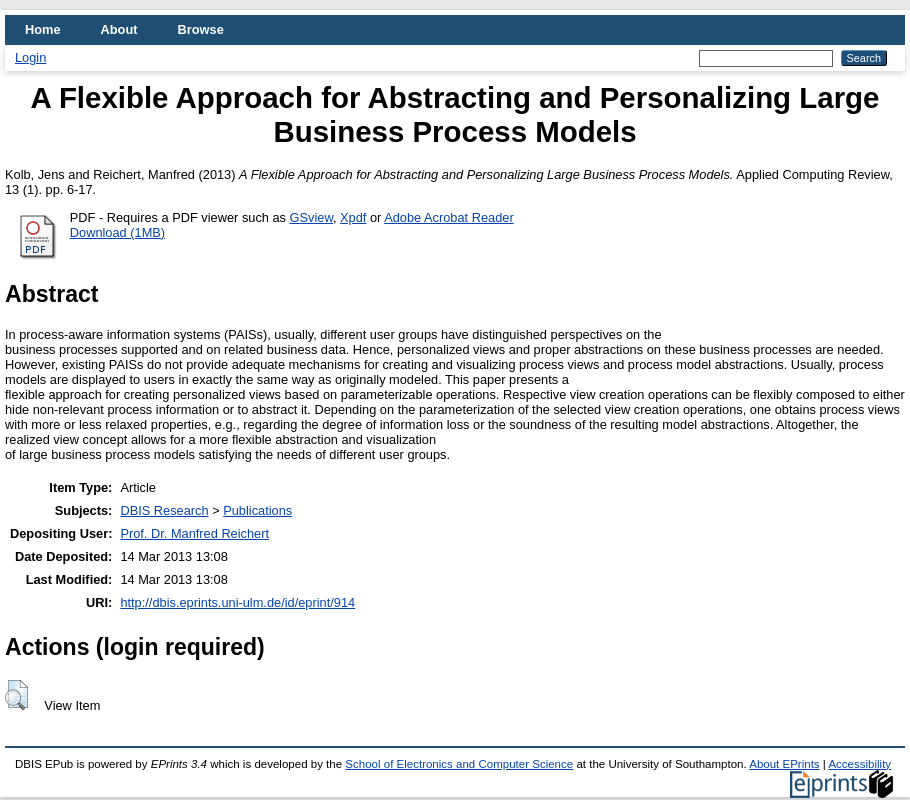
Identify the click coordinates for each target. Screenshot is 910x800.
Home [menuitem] (43, 29)
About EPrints (784, 764)
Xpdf (353, 217)
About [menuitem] (119, 29)
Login (30, 57)
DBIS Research (164, 510)
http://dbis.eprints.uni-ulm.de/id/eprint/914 (237, 602)
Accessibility (859, 764)
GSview (311, 217)
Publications (257, 510)
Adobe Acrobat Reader (448, 217)
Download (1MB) (117, 232)
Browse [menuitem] (201, 29)
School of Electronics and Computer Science (459, 764)
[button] (16, 695)
